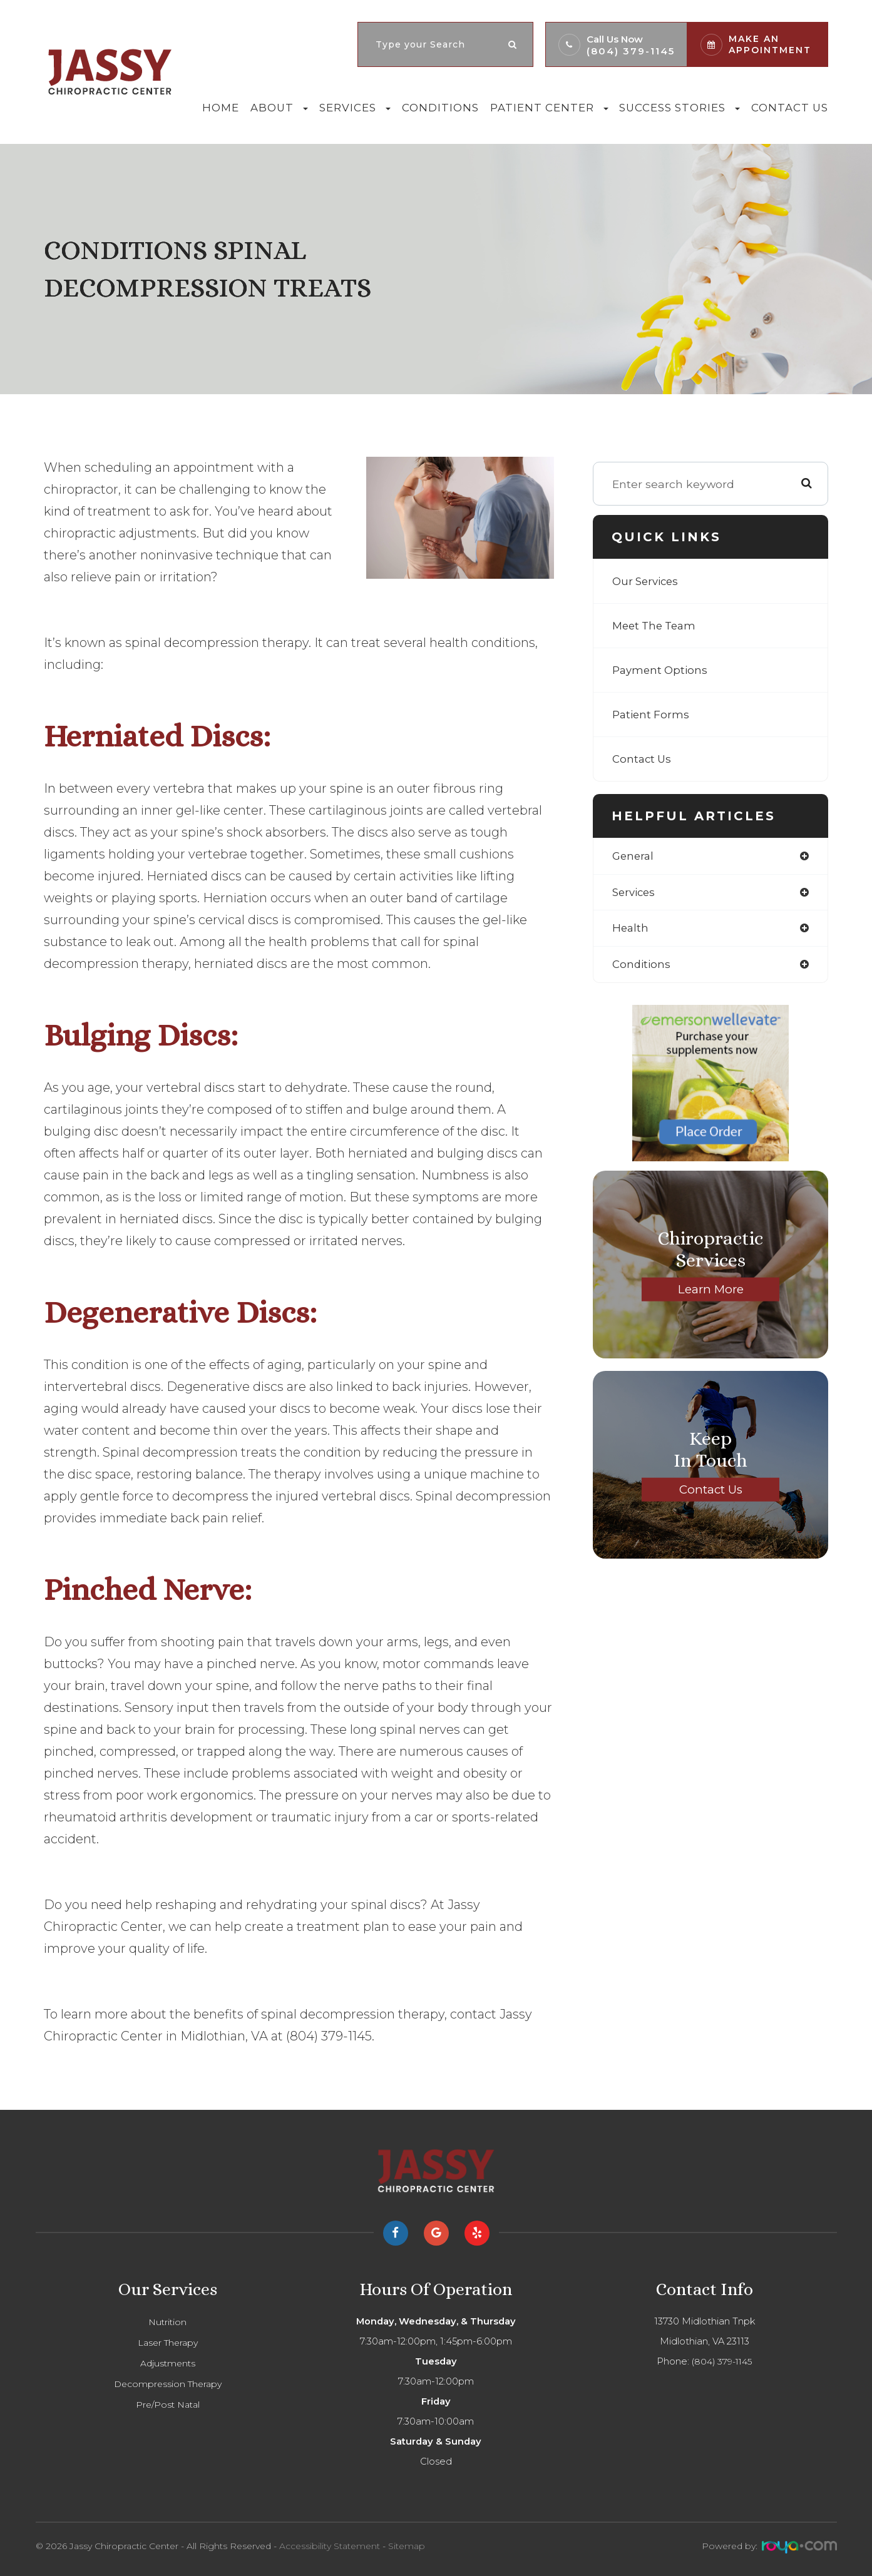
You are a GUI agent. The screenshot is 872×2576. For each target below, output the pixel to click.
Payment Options (661, 669)
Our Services (647, 581)
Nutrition (168, 2322)
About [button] (279, 107)
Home (220, 107)
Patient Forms (652, 714)
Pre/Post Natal (167, 2404)
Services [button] (355, 107)
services (635, 893)
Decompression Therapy (167, 2384)
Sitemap (406, 2546)
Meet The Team (657, 625)
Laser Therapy (167, 2342)
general (634, 856)
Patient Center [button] (549, 107)
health (631, 930)
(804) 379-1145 (631, 51)
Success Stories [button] (679, 107)
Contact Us (789, 107)
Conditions (440, 107)
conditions (642, 967)
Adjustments (167, 2363)
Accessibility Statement (329, 2546)
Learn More (710, 1292)
